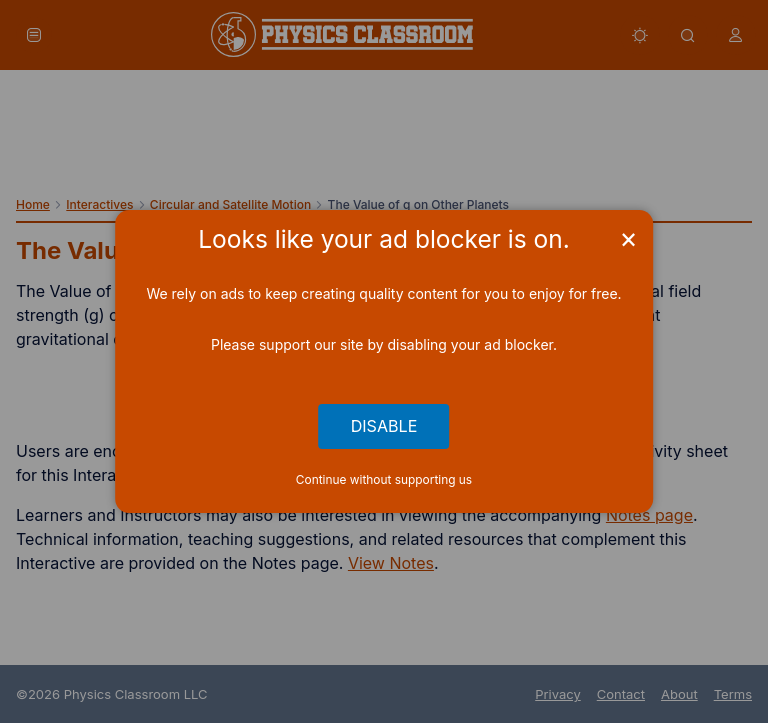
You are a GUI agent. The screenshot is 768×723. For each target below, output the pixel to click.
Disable (384, 426)
